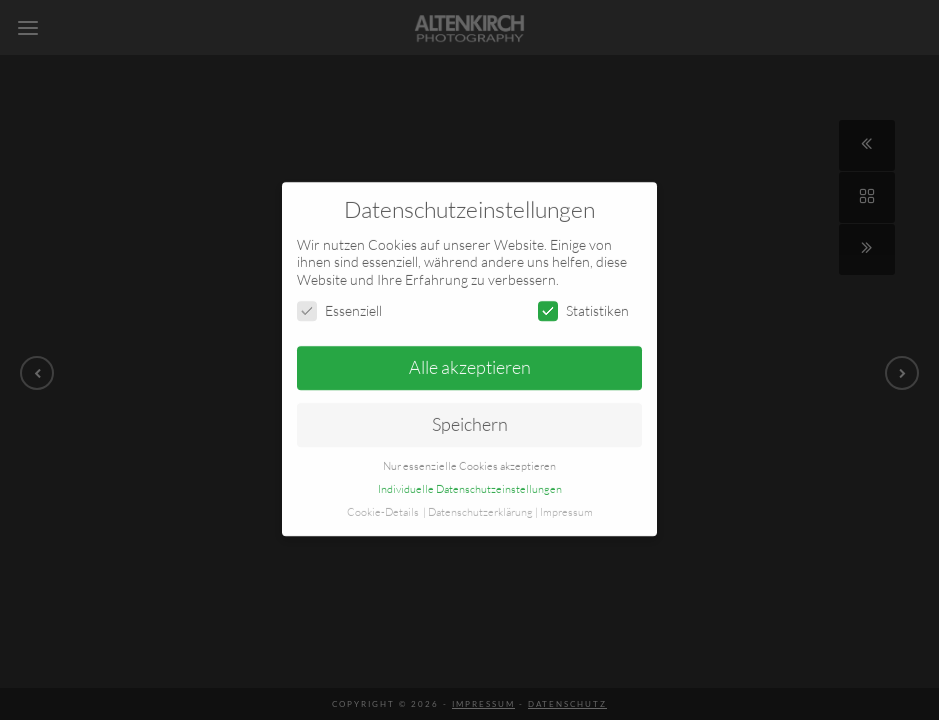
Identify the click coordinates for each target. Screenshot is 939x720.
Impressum (566, 494)
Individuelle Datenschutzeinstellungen (470, 471)
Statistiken (583, 293)
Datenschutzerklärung (480, 494)
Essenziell (339, 293)
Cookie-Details (383, 494)
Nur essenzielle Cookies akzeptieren (469, 448)
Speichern (470, 407)
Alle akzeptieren (470, 350)
